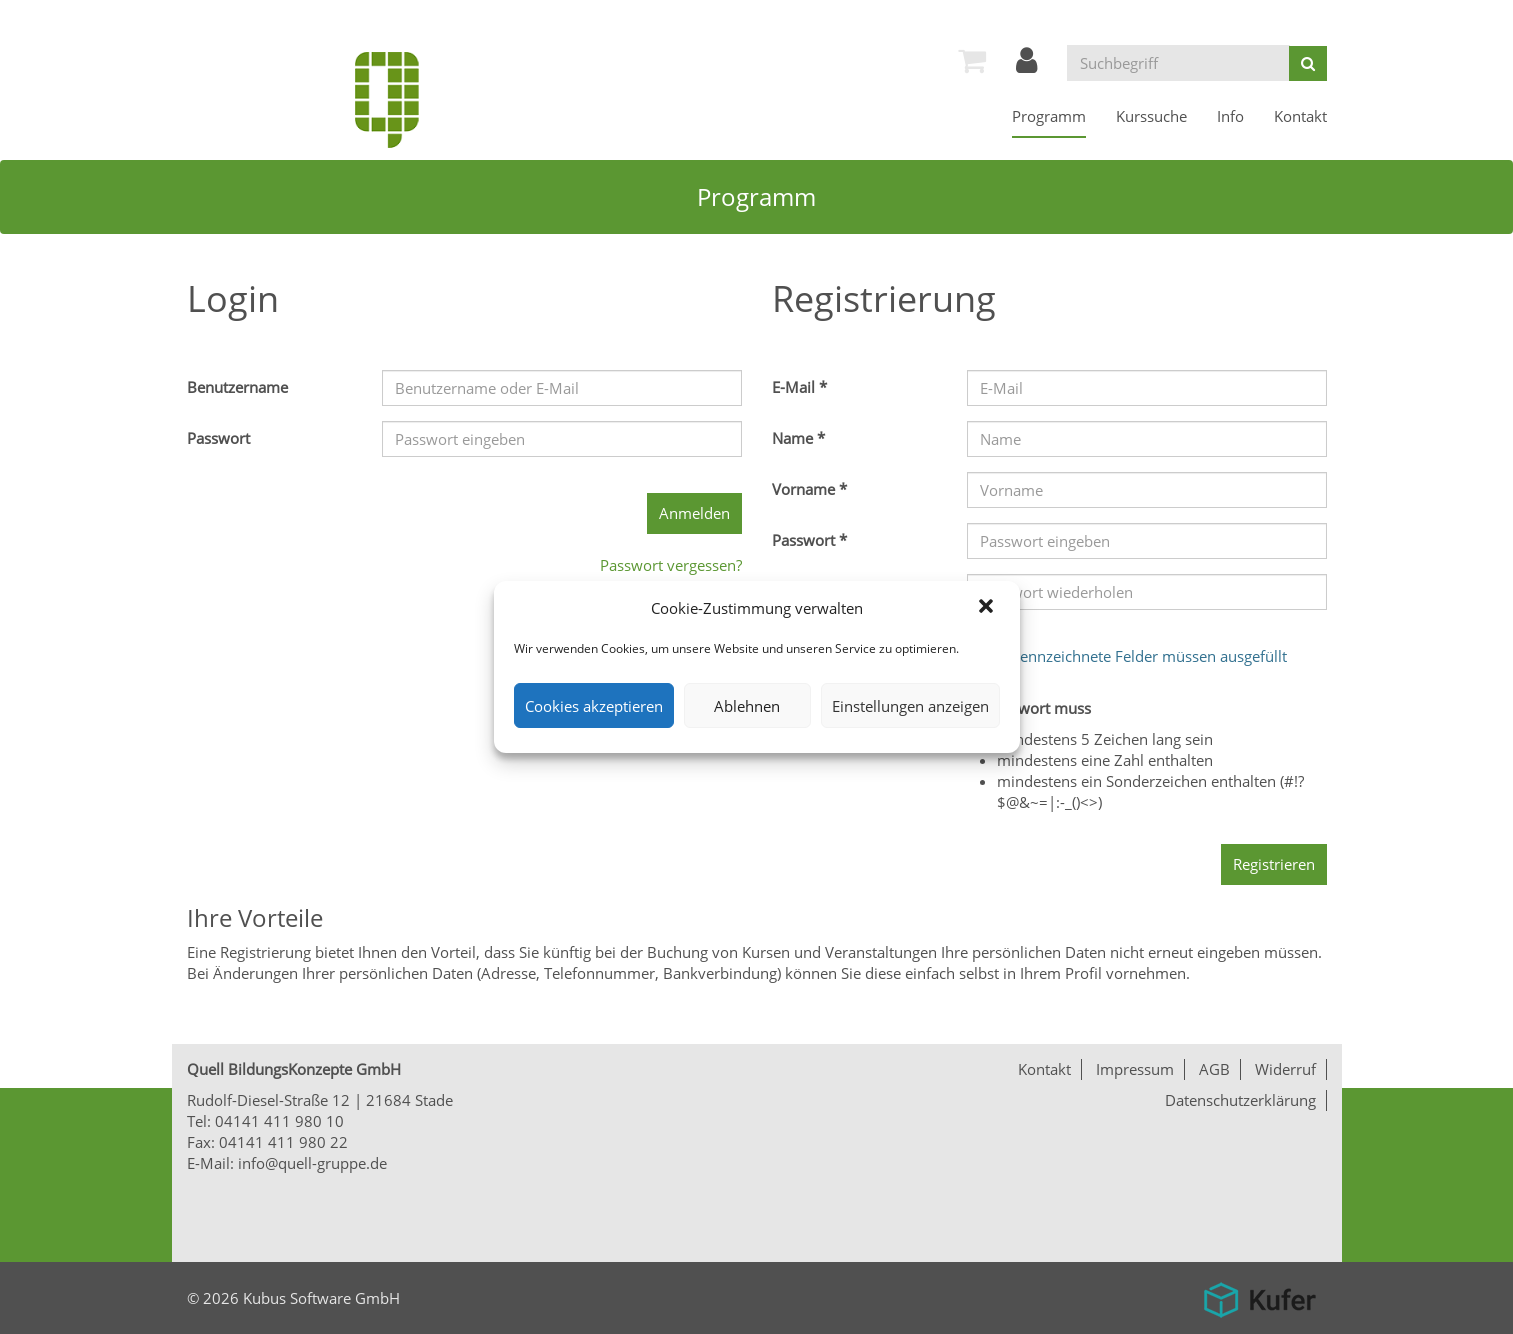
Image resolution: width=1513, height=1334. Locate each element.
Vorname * (809, 489)
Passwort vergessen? (671, 565)
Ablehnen (747, 706)
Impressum (1135, 1069)
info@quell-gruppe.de (312, 1163)
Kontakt (1300, 116)
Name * (798, 438)
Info (1230, 116)
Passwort (218, 438)
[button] (988, 608)
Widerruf (1285, 1069)
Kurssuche (1151, 116)
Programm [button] (1049, 116)
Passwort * (809, 540)
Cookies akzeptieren (594, 706)
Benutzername (237, 387)
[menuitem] (972, 60)
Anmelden (694, 513)
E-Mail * (799, 387)
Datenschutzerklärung (1240, 1100)
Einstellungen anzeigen (910, 706)
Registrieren (1274, 864)
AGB (1214, 1069)
